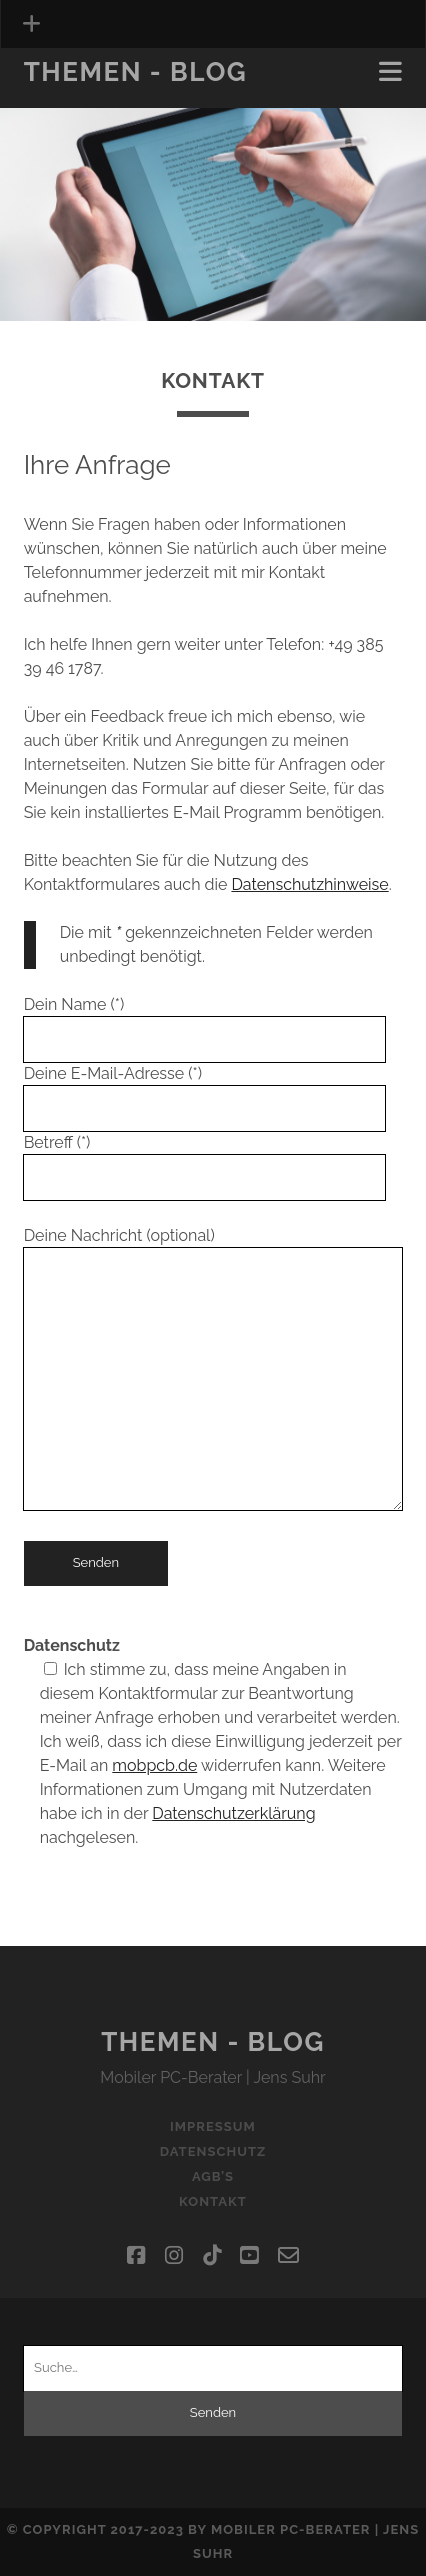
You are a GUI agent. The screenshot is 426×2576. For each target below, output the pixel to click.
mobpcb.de (154, 1765)
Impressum (213, 2126)
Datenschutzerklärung (233, 1813)
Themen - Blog (136, 72)
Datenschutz (213, 2151)
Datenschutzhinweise (309, 884)
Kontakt (213, 2201)
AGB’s (213, 2176)
